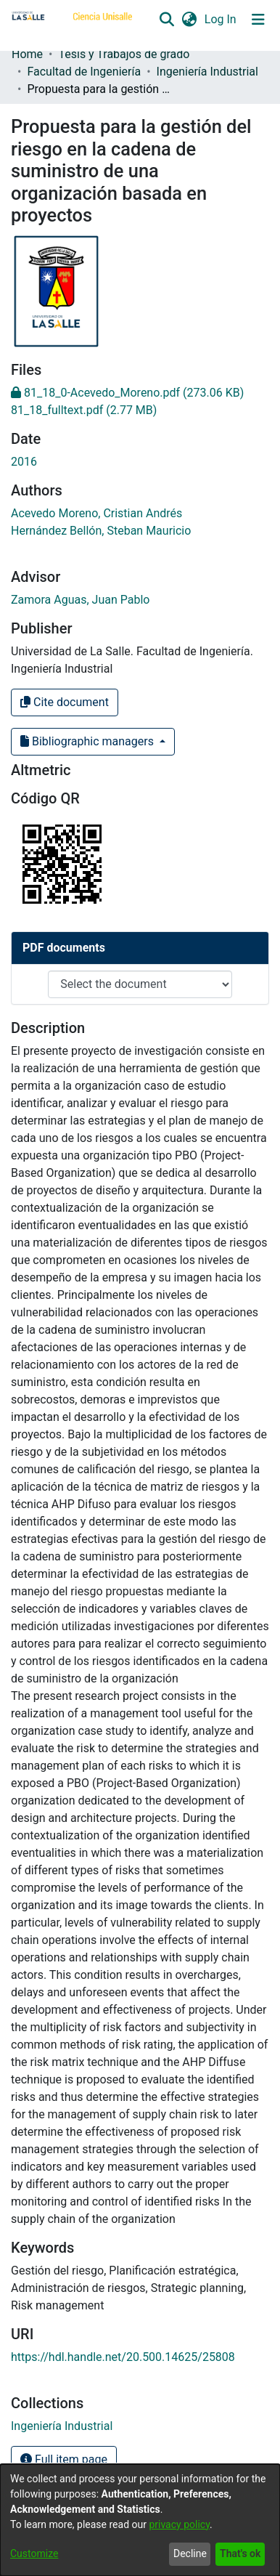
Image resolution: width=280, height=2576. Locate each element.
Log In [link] (221, 19)
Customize (34, 2553)
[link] (127, 393)
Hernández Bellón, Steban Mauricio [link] (101, 531)
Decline (190, 2553)
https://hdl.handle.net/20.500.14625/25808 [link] (123, 2357)
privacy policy (179, 2524)
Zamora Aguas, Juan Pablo (80, 600)
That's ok (240, 2553)
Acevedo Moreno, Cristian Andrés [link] (96, 513)
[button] (166, 19)
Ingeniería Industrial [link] (207, 71)
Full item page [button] (63, 2459)
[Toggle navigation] (258, 19)
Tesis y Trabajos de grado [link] (123, 54)
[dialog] (140, 2520)
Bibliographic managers (88, 741)
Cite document (64, 702)
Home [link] (27, 54)
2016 (24, 462)
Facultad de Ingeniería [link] (84, 71)
